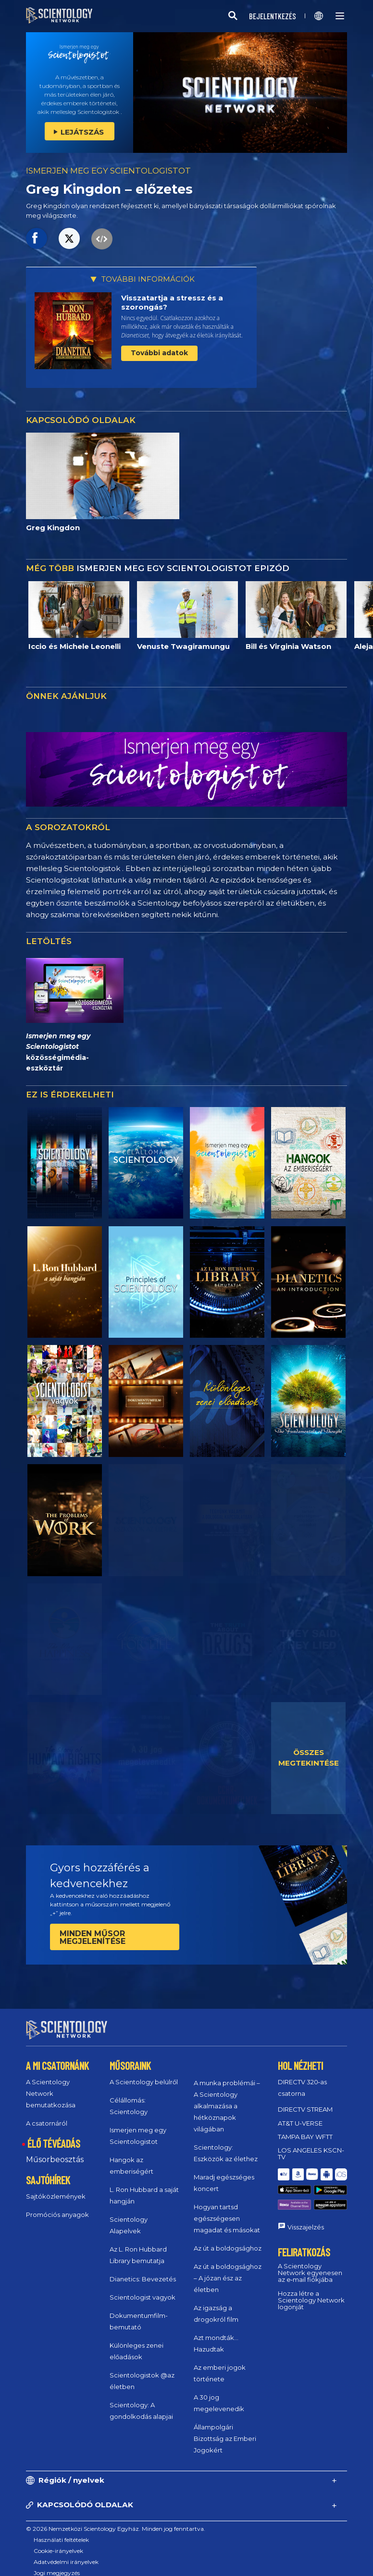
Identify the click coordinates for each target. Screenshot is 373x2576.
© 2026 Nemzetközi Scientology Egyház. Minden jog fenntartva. (115, 2519)
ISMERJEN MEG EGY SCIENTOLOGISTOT (108, 170)
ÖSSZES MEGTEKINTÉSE (308, 1758)
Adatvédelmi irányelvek (66, 2552)
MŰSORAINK (130, 2057)
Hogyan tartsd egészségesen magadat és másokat (227, 2209)
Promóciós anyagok (57, 2206)
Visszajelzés (305, 2199)
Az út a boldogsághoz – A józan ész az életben (227, 2269)
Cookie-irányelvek (58, 2541)
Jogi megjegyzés (57, 2563)
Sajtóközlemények (56, 2187)
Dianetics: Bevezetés (143, 2270)
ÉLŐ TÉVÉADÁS (53, 2134)
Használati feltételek (61, 2530)
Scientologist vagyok (142, 2288)
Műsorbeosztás (55, 2150)
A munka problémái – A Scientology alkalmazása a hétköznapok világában (227, 2097)
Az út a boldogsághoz (227, 2239)
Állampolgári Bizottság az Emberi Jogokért (225, 2429)
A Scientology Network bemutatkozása (50, 2084)
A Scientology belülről (144, 2073)
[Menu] (340, 16)
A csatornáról (46, 2114)
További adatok (159, 352)
